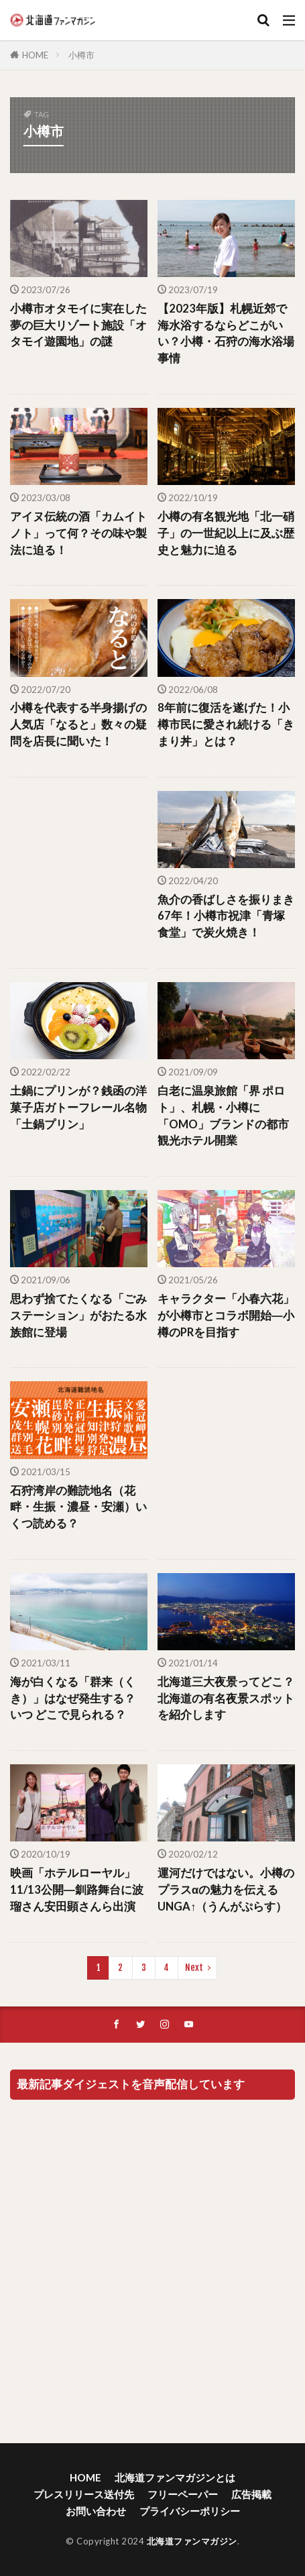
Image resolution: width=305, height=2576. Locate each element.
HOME (35, 55)
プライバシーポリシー (189, 2511)
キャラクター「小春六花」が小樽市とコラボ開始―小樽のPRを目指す (226, 1315)
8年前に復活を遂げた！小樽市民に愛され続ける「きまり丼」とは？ (226, 724)
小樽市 (81, 55)
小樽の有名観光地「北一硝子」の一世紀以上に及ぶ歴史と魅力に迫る (226, 533)
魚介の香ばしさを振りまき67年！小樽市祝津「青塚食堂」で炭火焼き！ (226, 916)
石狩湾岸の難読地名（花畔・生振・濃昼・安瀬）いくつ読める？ (78, 1507)
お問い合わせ (96, 2511)
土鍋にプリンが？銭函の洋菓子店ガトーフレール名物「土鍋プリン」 (78, 1107)
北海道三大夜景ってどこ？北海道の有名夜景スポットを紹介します (226, 1698)
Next (194, 1967)
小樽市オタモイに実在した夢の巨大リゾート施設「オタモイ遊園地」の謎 (78, 325)
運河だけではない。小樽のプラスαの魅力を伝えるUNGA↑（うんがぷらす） (226, 1889)
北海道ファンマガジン (192, 2541)
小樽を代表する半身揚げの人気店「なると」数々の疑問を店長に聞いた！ (78, 724)
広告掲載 (251, 2494)
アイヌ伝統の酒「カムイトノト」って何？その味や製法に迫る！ (78, 533)
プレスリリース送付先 (84, 2494)
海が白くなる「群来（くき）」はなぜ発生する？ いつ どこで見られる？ (72, 1698)
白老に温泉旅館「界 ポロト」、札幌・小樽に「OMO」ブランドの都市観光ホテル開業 (223, 1115)
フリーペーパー (182, 2494)
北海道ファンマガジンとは (175, 2477)
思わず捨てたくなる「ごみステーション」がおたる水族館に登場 (78, 1315)
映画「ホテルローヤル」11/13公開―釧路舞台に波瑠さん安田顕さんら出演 (76, 1889)
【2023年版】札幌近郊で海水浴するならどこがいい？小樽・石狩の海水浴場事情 (226, 333)
